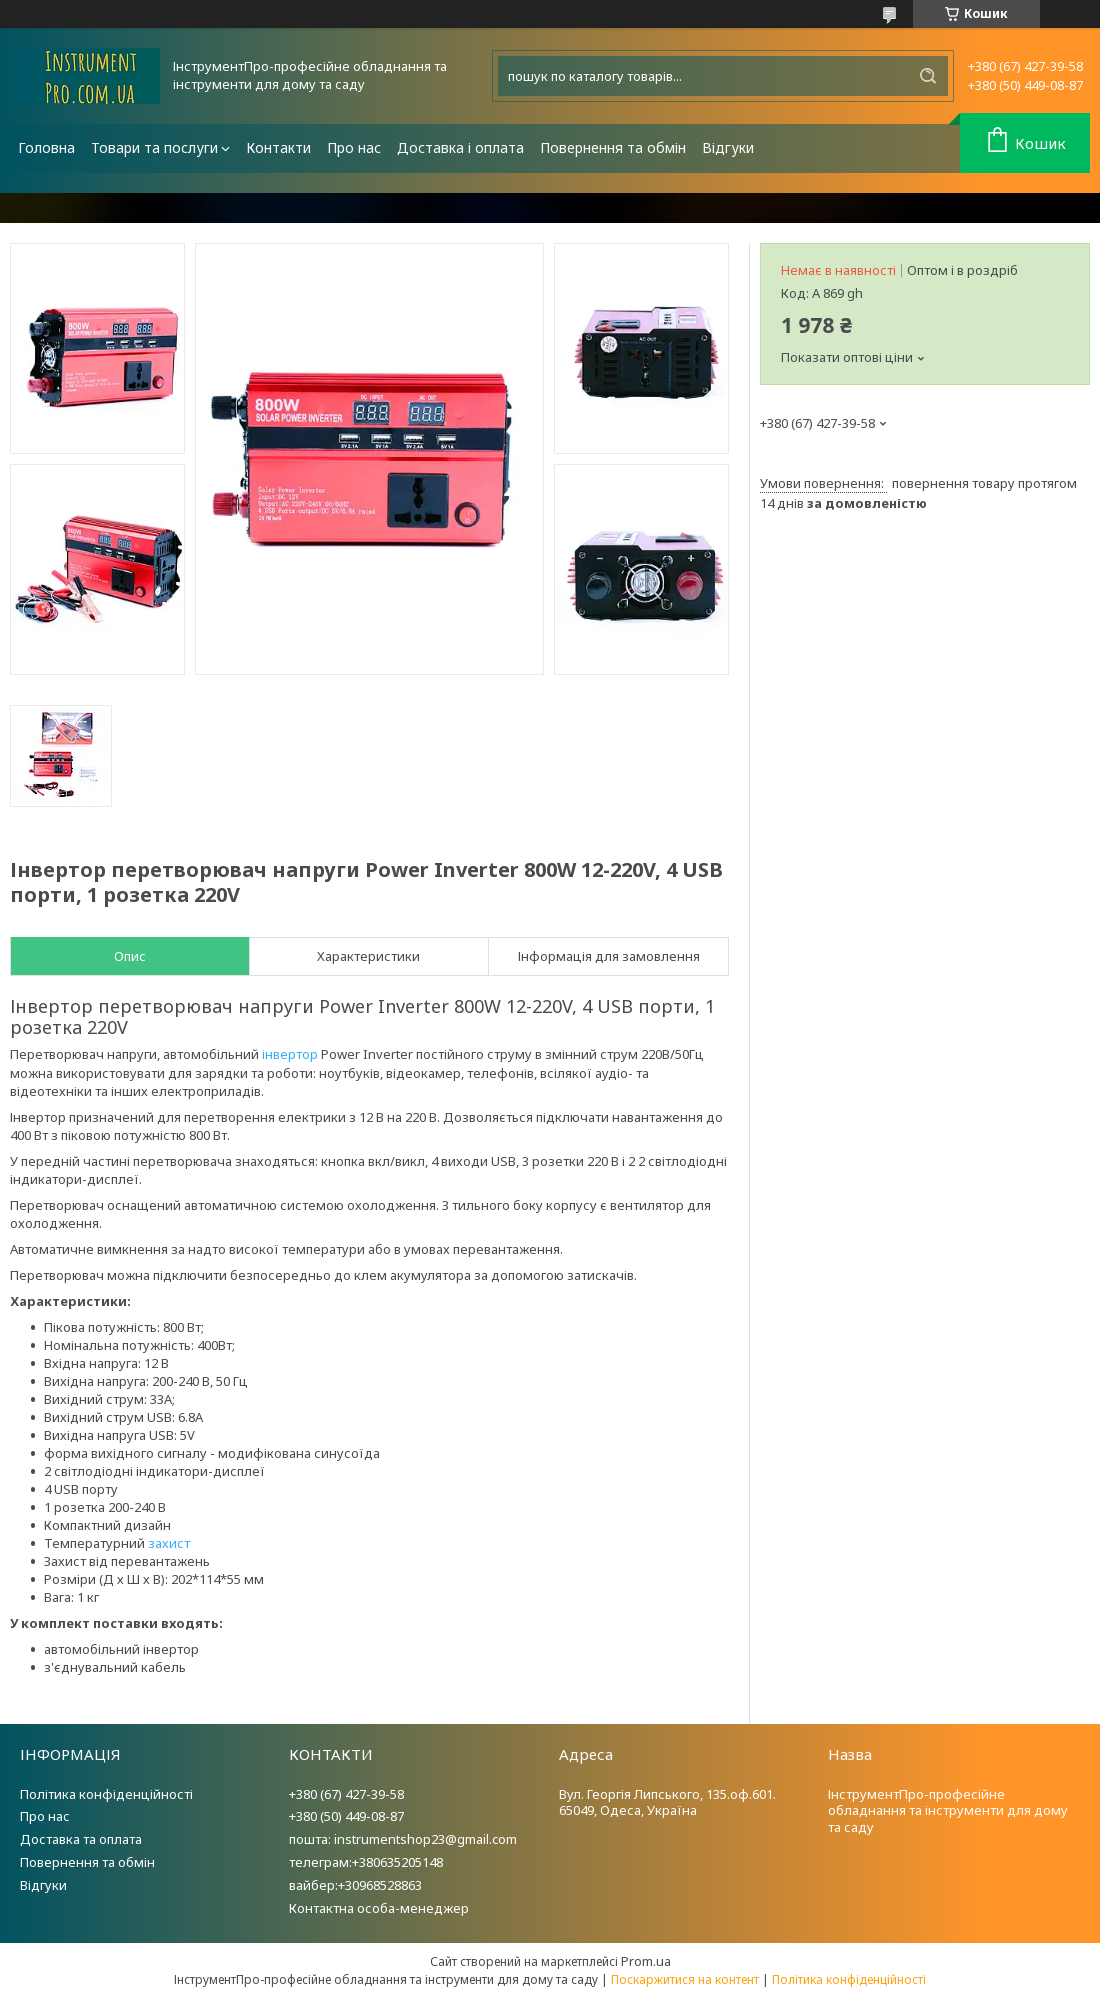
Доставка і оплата (460, 147)
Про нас (354, 147)
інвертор (290, 1054)
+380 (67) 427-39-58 (346, 1794)
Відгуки (728, 147)
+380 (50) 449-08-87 (346, 1816)
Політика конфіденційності (106, 1794)
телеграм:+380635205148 (366, 1862)
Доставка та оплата (81, 1839)
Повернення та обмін (613, 147)
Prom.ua (646, 1961)
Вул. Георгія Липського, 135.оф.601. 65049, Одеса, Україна (667, 1802)
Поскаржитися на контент (685, 1979)
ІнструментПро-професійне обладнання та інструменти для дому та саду (948, 1811)
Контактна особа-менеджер (379, 1908)
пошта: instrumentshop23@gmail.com (403, 1839)
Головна (46, 147)
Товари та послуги (154, 147)
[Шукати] (928, 76)
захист (169, 1543)
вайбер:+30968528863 (355, 1885)
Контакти (278, 147)
